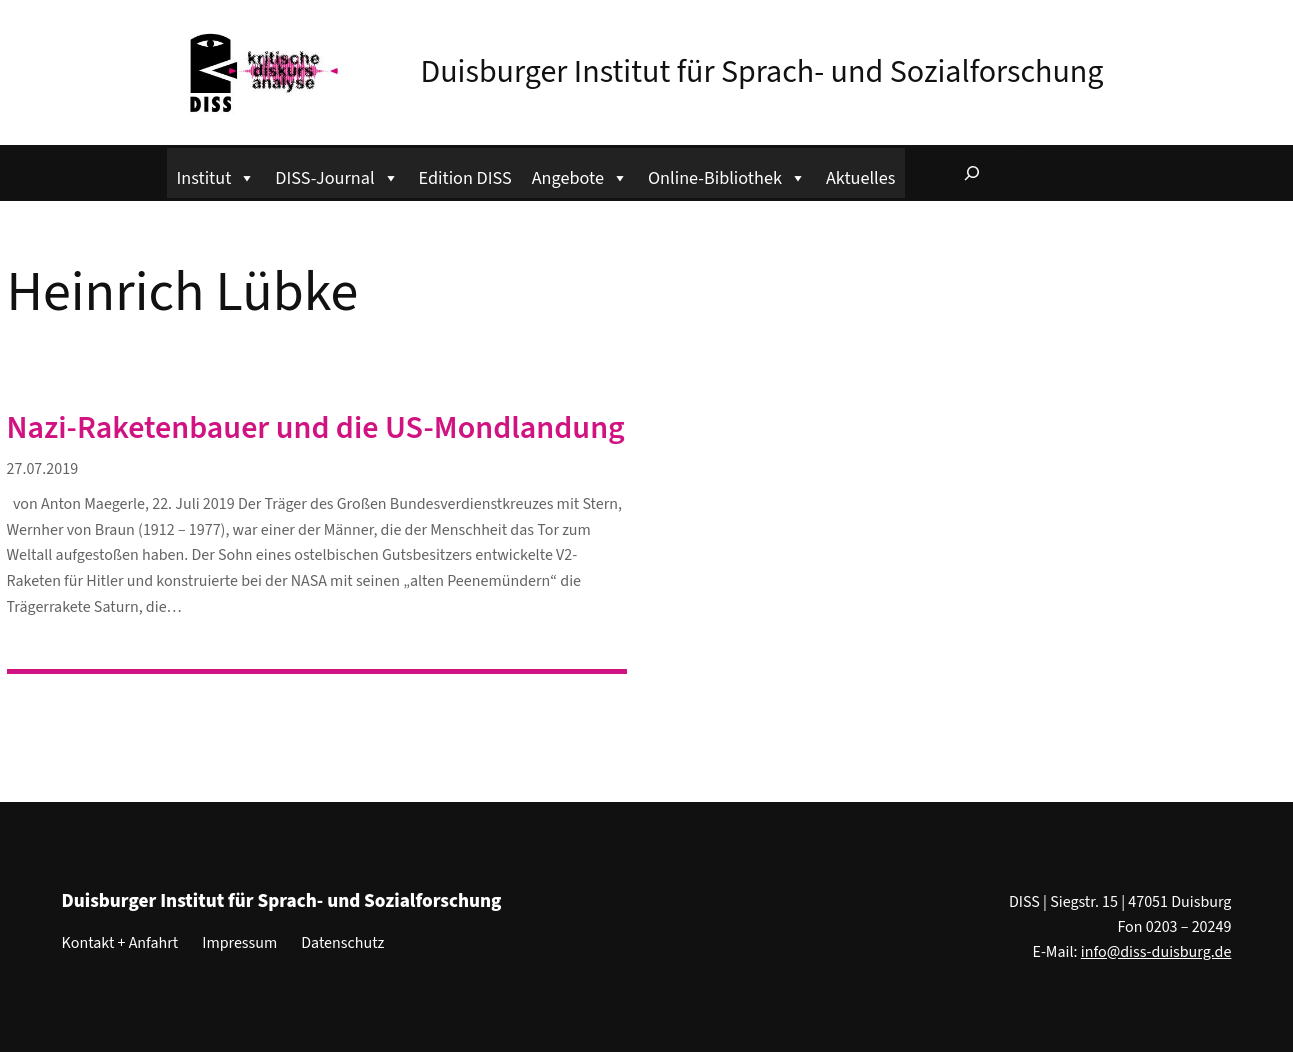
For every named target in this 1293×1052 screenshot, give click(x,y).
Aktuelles (860, 178)
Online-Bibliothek (727, 175)
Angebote (580, 175)
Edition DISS (465, 178)
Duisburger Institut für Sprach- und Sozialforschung (762, 72)
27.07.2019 (43, 469)
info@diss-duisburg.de (1156, 952)
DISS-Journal (336, 175)
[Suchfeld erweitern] (972, 173)
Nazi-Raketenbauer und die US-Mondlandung (316, 428)
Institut (216, 175)
